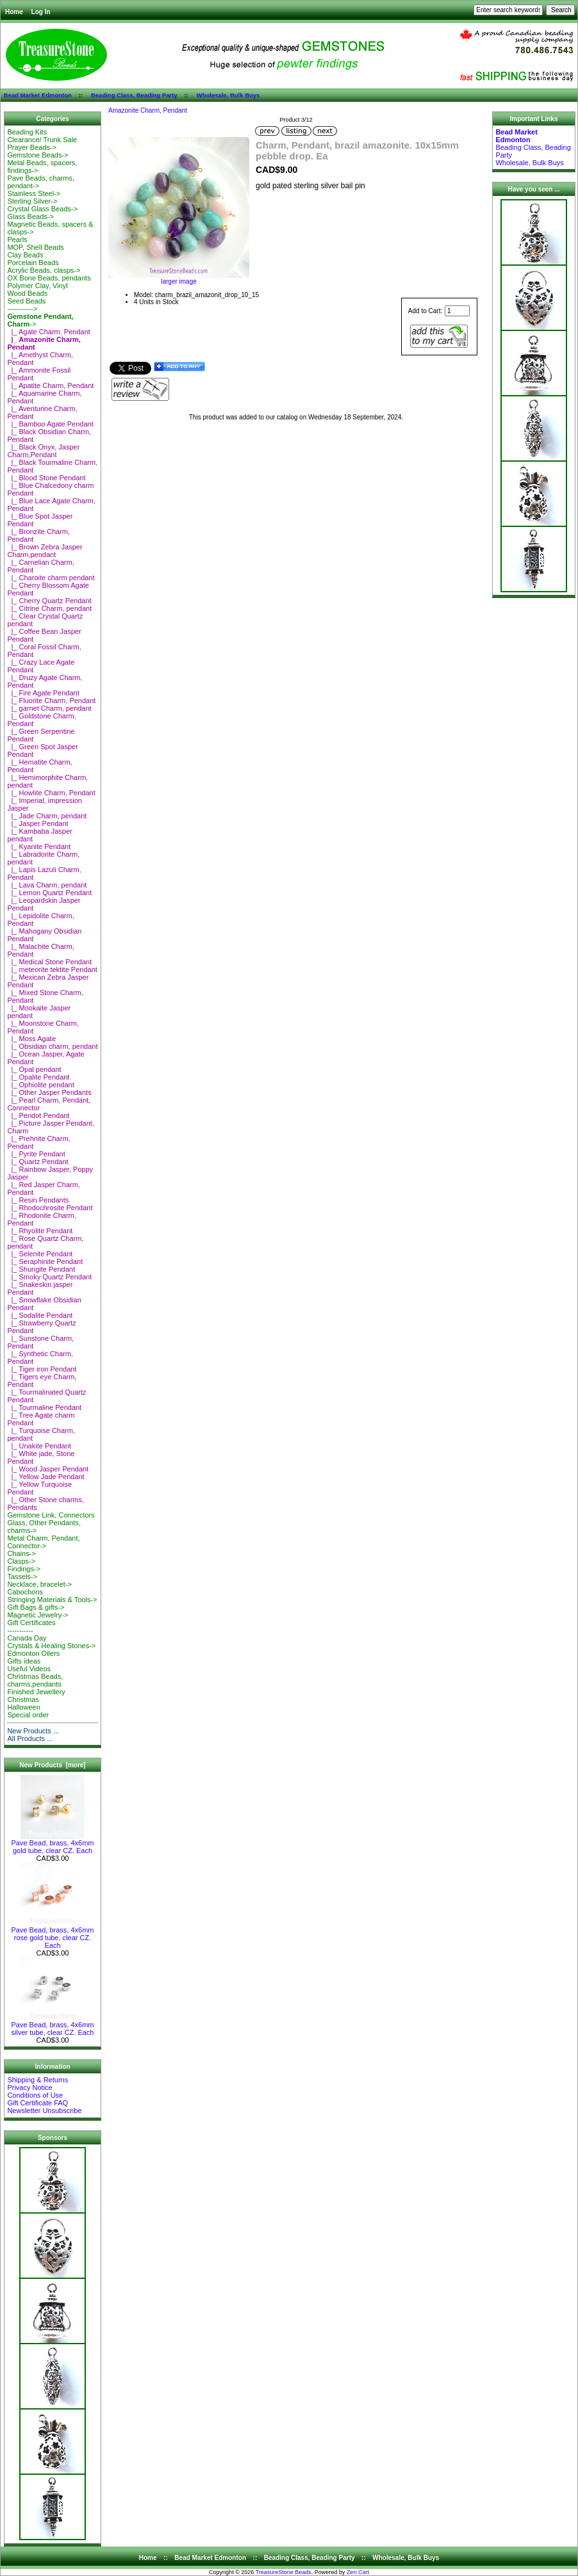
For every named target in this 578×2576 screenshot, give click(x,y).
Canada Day (26, 1638)
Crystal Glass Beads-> (42, 209)
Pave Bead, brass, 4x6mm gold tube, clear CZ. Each (52, 1843)
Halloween (23, 1707)
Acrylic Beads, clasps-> (43, 270)
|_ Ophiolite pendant (40, 1085)
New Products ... (33, 1731)
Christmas (23, 1699)
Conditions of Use (35, 2095)
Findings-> (23, 1569)
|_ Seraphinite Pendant (45, 1261)
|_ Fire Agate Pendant (43, 693)
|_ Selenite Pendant (39, 1254)
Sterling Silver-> (32, 201)
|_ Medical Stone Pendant (49, 962)
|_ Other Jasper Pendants (49, 1092)
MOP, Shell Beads (35, 247)
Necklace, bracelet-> (39, 1584)
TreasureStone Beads (283, 2572)
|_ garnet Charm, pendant (49, 708)
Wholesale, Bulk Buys (228, 95)
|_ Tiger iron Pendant (41, 1369)
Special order (28, 1715)
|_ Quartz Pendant (37, 1161)
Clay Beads (25, 255)
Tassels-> (22, 1576)
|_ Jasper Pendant (37, 823)
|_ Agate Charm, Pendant (48, 332)
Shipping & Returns (37, 2080)
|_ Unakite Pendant (38, 1446)
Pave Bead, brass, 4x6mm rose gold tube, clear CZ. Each (52, 1934)
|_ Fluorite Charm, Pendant (51, 700)
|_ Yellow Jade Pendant (45, 1476)
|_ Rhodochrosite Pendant (49, 1207)
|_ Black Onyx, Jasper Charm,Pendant (43, 450)
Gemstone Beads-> (37, 155)
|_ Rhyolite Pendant (39, 1231)
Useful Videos (29, 1669)
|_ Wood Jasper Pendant (47, 1469)
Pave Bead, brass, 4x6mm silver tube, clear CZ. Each (52, 2025)
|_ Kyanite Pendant (38, 846)
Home (14, 11)
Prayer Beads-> (31, 147)
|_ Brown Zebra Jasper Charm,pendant (44, 550)
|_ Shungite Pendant (41, 1269)
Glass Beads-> (30, 216)
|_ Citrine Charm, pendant (49, 608)
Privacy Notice (29, 2087)
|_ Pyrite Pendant (36, 1154)
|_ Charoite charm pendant (50, 577)
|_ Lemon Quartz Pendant (49, 892)
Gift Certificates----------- (31, 1626)
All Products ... (30, 1738)
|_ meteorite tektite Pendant (52, 969)
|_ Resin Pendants (38, 1200)
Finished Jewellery (36, 1692)
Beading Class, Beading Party (134, 95)
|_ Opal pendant (34, 1069)
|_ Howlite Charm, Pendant (51, 793)
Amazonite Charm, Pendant (147, 110)
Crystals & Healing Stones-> (51, 1645)
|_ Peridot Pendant (38, 1115)
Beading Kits (27, 132)
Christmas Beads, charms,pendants (35, 1680)
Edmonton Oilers (33, 1653)
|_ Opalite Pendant (38, 1077)
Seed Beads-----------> (26, 304)
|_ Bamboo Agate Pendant (50, 424)
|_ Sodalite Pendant (39, 1315)
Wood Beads (27, 293)
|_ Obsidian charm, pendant (52, 1046)
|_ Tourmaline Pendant (44, 1407)
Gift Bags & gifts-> (35, 1607)
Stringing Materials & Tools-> (52, 1599)
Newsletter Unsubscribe (44, 2110)
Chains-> (21, 1553)
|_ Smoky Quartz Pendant (49, 1277)
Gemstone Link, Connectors (50, 1515)
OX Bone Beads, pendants (48, 278)
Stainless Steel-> (33, 193)
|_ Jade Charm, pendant (47, 816)
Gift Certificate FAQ (37, 2103)
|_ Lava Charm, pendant (47, 885)
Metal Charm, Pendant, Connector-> (43, 1542)
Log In (41, 11)
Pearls (17, 239)
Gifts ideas (23, 1661)
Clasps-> (21, 1561)
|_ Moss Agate (31, 1038)
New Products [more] (52, 1765)
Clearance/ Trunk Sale (42, 139)
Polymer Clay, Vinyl (37, 285)
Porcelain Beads (32, 262)
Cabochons (25, 1592)
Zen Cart (358, 2572)
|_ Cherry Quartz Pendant (49, 600)
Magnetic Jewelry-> (37, 1615)
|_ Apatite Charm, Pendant (50, 385)
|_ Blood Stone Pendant (46, 478)
